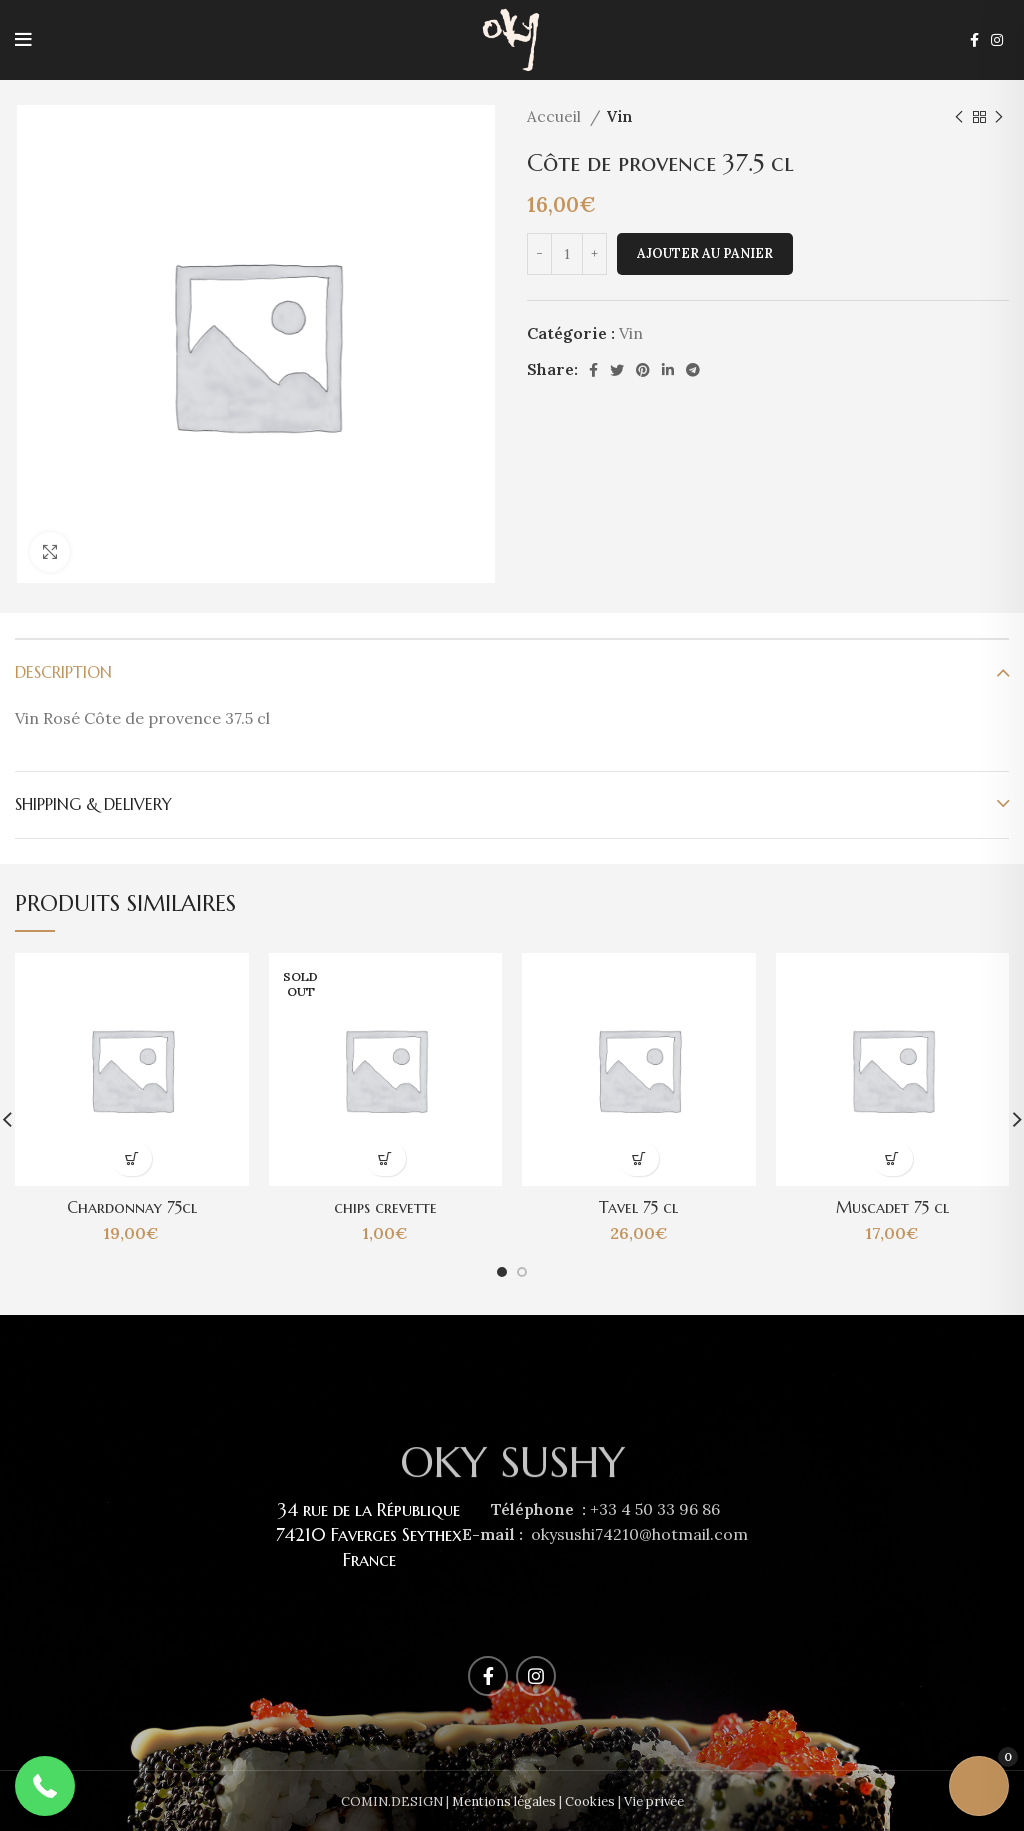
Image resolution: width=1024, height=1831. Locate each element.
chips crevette (385, 1207)
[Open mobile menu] (23, 40)
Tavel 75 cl (638, 1207)
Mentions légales (504, 1801)
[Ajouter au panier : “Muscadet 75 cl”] (892, 1158)
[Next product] (999, 117)
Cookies (590, 1801)
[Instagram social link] (997, 40)
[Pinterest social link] (643, 370)
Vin (619, 116)
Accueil (556, 116)
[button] (45, 1786)
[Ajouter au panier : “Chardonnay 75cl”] (131, 1158)
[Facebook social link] (974, 40)
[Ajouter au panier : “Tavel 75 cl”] (638, 1158)
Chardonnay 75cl (132, 1207)
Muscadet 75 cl (892, 1207)
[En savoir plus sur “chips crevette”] (385, 1158)
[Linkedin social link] (668, 370)
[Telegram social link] (693, 370)
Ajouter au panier (705, 253)
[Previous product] (959, 117)
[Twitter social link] (617, 370)
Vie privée (654, 1801)
